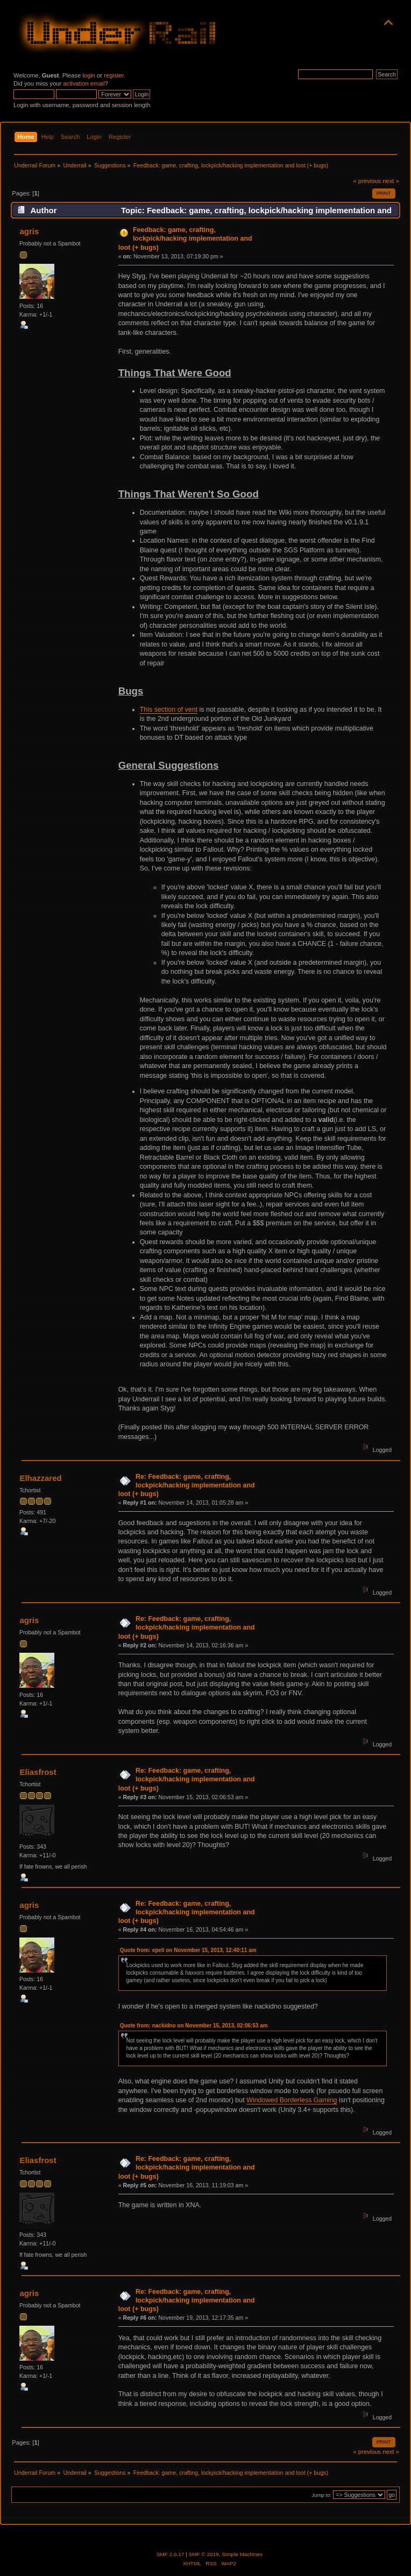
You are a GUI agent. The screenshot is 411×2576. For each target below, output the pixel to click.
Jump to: (321, 2495)
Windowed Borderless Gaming (291, 2100)
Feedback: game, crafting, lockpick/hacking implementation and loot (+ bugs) (185, 238)
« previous (367, 181)
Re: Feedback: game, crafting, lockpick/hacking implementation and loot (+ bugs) (186, 1485)
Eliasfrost (37, 1772)
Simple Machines (242, 2554)
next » (390, 181)
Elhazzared (40, 1478)
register (114, 75)
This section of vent (168, 709)
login (88, 75)
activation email (83, 83)
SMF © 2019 (204, 2554)
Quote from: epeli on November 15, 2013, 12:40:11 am (188, 1950)
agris (29, 231)
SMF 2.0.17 (171, 2554)
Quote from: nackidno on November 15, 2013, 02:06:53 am (194, 2025)
